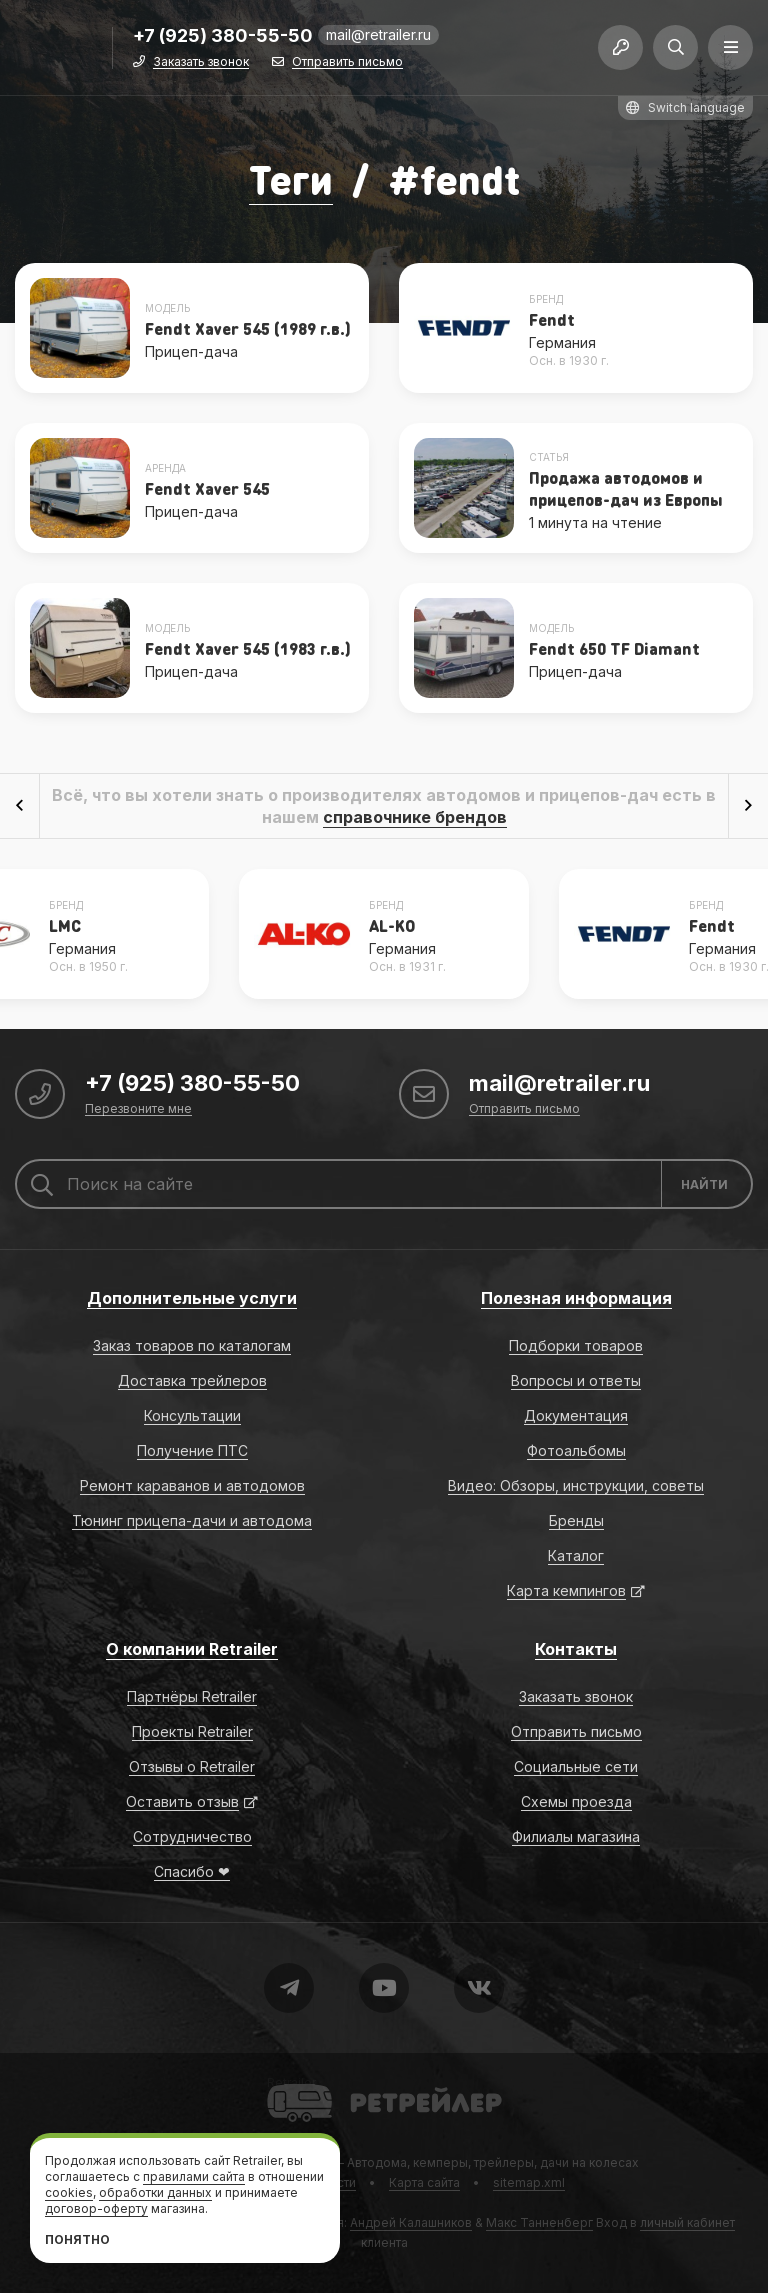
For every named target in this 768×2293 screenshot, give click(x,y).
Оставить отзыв (182, 1801)
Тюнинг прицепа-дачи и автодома (192, 1520)
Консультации (192, 1415)
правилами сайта (194, 2176)
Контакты (576, 1649)
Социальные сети (576, 1766)
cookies (69, 2192)
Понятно (77, 2239)
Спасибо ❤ (192, 1871)
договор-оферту (96, 2208)
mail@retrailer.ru (378, 34)
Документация (576, 1415)
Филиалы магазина (576, 1836)
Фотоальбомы (576, 1450)
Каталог (576, 1555)
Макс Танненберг (539, 2222)
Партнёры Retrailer (192, 1696)
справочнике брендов (415, 817)
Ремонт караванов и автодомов (192, 1485)
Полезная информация (576, 1298)
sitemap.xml (529, 2182)
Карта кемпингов (566, 1590)
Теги (291, 178)
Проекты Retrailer (192, 1731)
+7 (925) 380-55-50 (223, 36)
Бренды (576, 1520)
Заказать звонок (201, 62)
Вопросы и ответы (576, 1380)
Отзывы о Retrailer (192, 1766)
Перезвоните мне (138, 1109)
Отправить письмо (347, 62)
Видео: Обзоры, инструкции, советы (576, 1485)
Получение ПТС (192, 1450)
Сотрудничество (192, 1836)
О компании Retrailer (192, 1649)
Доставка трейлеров (192, 1380)
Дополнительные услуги (192, 1298)
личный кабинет (687, 2222)
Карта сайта (424, 2182)
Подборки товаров (576, 1345)
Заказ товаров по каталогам (192, 1345)
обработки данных (155, 2192)
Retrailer (291, 2082)
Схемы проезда (576, 1801)
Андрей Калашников (411, 2222)
